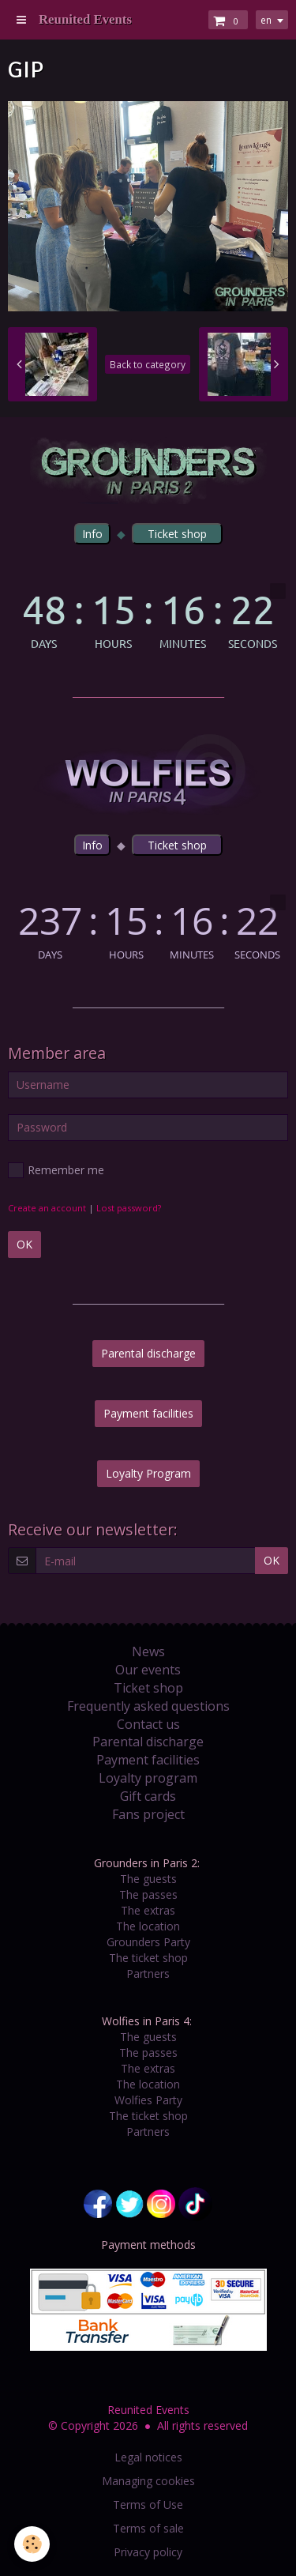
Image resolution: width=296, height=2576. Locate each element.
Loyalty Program (148, 1473)
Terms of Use (148, 2504)
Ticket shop (148, 1688)
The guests (148, 1878)
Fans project (148, 1814)
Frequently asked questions (148, 1706)
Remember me (56, 1170)
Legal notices (148, 2457)
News (148, 1651)
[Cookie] (32, 2544)
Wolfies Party (148, 2099)
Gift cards (148, 1796)
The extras (148, 1910)
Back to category (147, 364)
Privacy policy (148, 2551)
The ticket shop (148, 1957)
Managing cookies (148, 2480)
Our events (148, 1669)
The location (148, 1926)
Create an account (47, 1208)
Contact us (148, 1724)
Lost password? (128, 1208)
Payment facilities (148, 1413)
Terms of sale (148, 2528)
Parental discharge (148, 1353)
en (266, 19)
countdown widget (148, 616)
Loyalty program (148, 1778)
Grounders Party (148, 1941)
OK (24, 1244)
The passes (148, 1894)
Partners (148, 1973)
